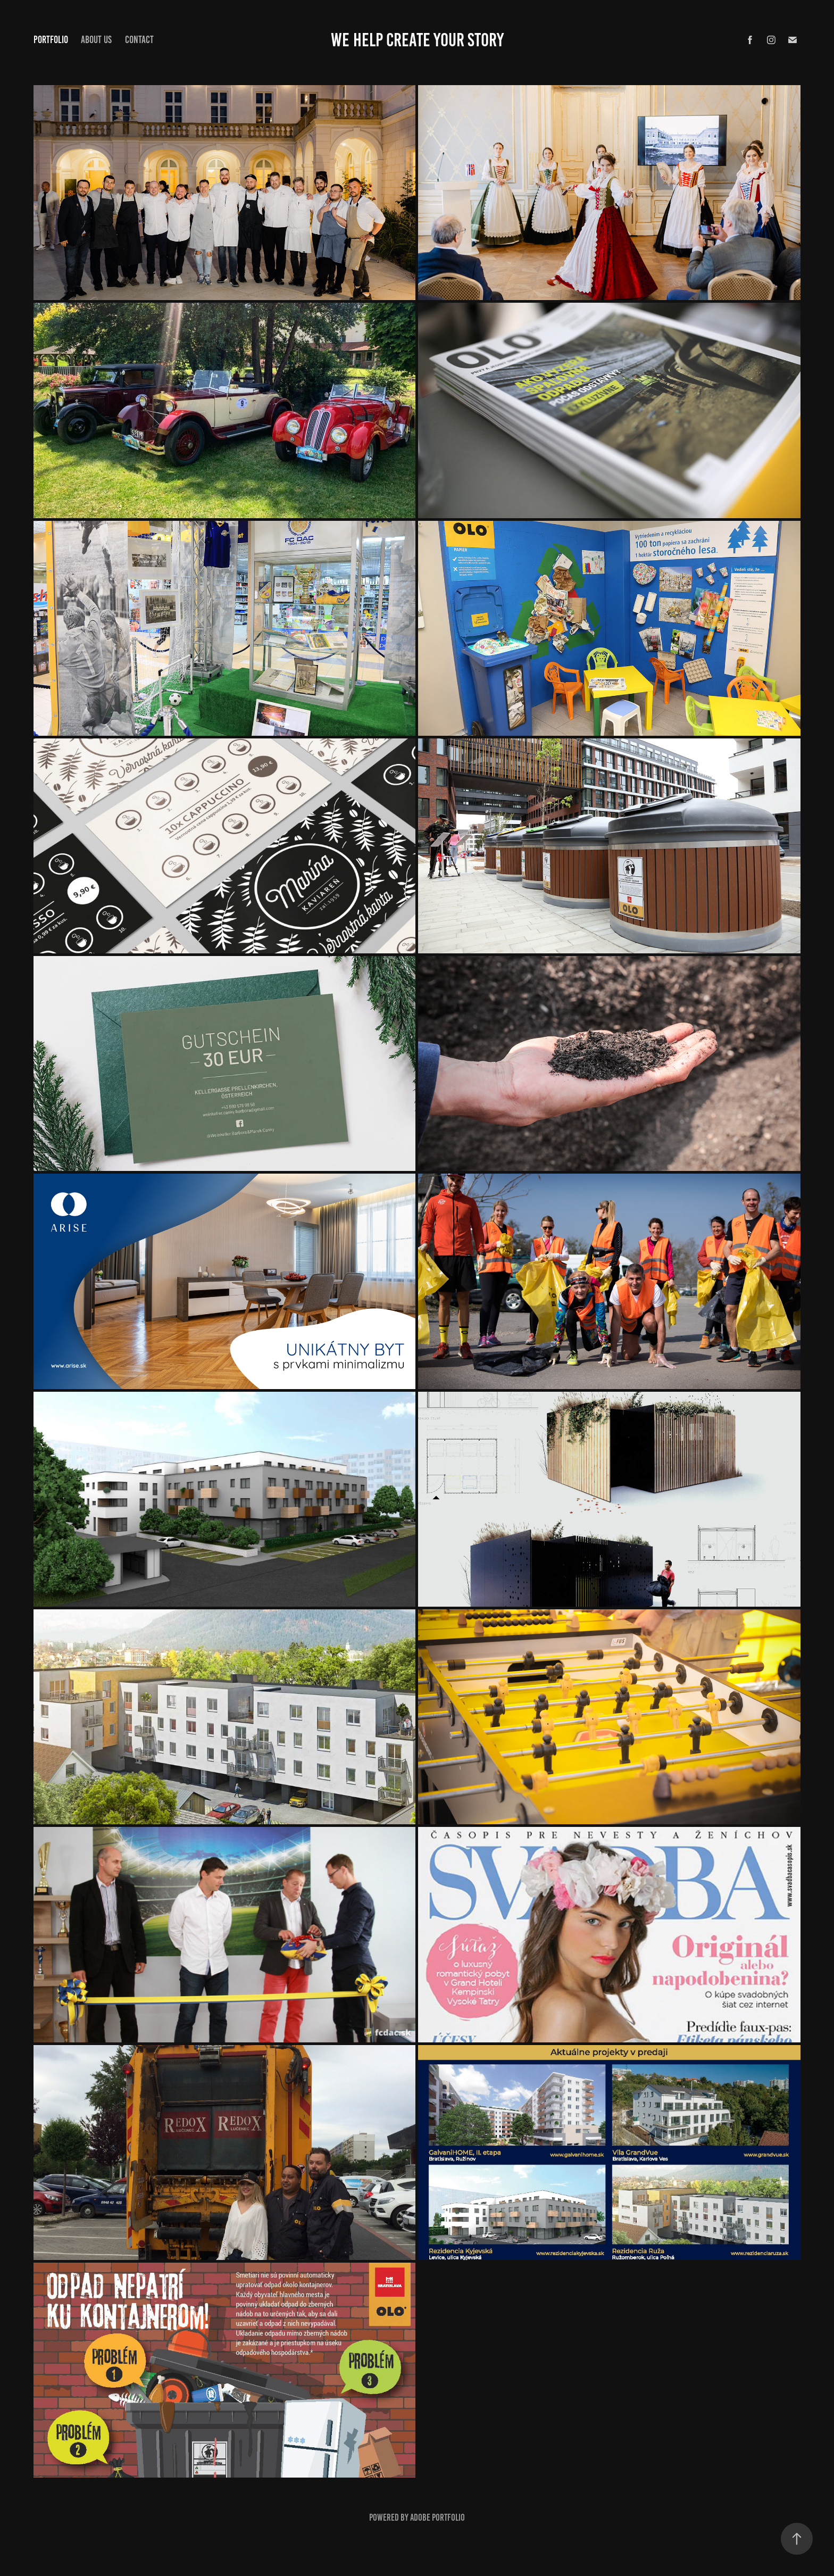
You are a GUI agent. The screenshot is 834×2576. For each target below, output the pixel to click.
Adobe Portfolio (437, 2517)
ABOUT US (96, 39)
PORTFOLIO (51, 39)
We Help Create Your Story (417, 40)
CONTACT (139, 39)
